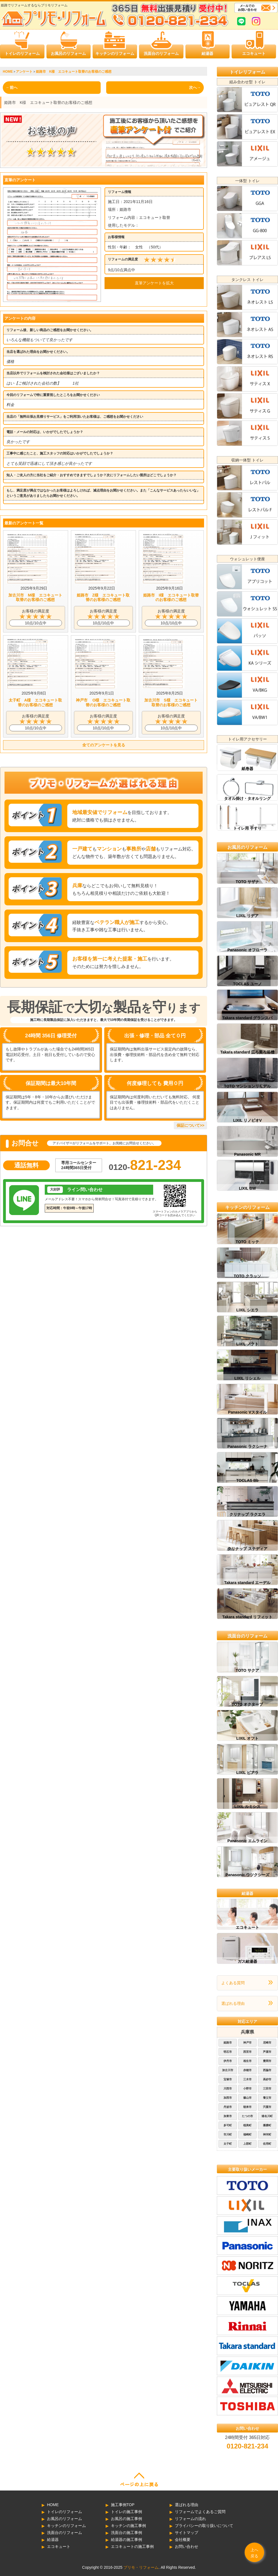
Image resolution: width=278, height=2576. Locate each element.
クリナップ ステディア (247, 1548)
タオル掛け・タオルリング (247, 798)
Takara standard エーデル (247, 1582)
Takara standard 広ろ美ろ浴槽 (247, 1052)
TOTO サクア (247, 1670)
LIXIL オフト (247, 1738)
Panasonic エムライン (247, 1841)
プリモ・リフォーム (140, 2567)
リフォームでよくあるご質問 (200, 2511)
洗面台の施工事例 (126, 2532)
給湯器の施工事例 (126, 2539)
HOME (53, 2504)
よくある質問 (233, 1983)
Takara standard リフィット (247, 1617)
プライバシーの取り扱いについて (204, 2525)
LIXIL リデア (247, 915)
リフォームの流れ (190, 2518)
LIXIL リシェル (247, 1378)
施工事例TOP (123, 2504)
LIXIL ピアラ (247, 1772)
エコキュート (253, 53)
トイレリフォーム (247, 72)
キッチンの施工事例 (128, 2525)
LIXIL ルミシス (247, 1806)
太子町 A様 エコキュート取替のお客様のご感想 (35, 702)
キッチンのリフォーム (114, 53)
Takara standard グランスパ (247, 1018)
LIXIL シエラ (247, 1310)
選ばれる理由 (233, 2003)
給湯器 (207, 53)
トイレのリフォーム (22, 53)
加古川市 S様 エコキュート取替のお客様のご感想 (170, 702)
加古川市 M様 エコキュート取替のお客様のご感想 (35, 597)
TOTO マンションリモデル (247, 1086)
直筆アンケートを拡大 (154, 283)
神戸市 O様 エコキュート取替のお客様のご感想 (103, 702)
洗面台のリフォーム (161, 53)
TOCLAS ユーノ (247, 984)
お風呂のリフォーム (68, 53)
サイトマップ (186, 2532)
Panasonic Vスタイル (247, 1412)
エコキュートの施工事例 (132, 2546)
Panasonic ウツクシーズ (247, 1875)
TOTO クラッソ (247, 1276)
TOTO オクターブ (247, 1704)
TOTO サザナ (247, 881)
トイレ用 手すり (247, 828)
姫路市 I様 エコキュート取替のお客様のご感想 (171, 597)
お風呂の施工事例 (126, 2518)
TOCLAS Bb (247, 1480)
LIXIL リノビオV (247, 1120)
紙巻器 (247, 768)
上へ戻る (254, 2553)
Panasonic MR (247, 1154)
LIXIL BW (247, 1188)
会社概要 (182, 2539)
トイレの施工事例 (126, 2511)
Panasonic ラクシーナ (247, 1446)
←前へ (12, 87)
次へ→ (195, 87)
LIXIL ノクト (247, 1344)
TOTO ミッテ (247, 1242)
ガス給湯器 (247, 1961)
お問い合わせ (186, 2546)
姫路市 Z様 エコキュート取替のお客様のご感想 (103, 597)
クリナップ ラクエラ (247, 1514)
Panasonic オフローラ (247, 950)
